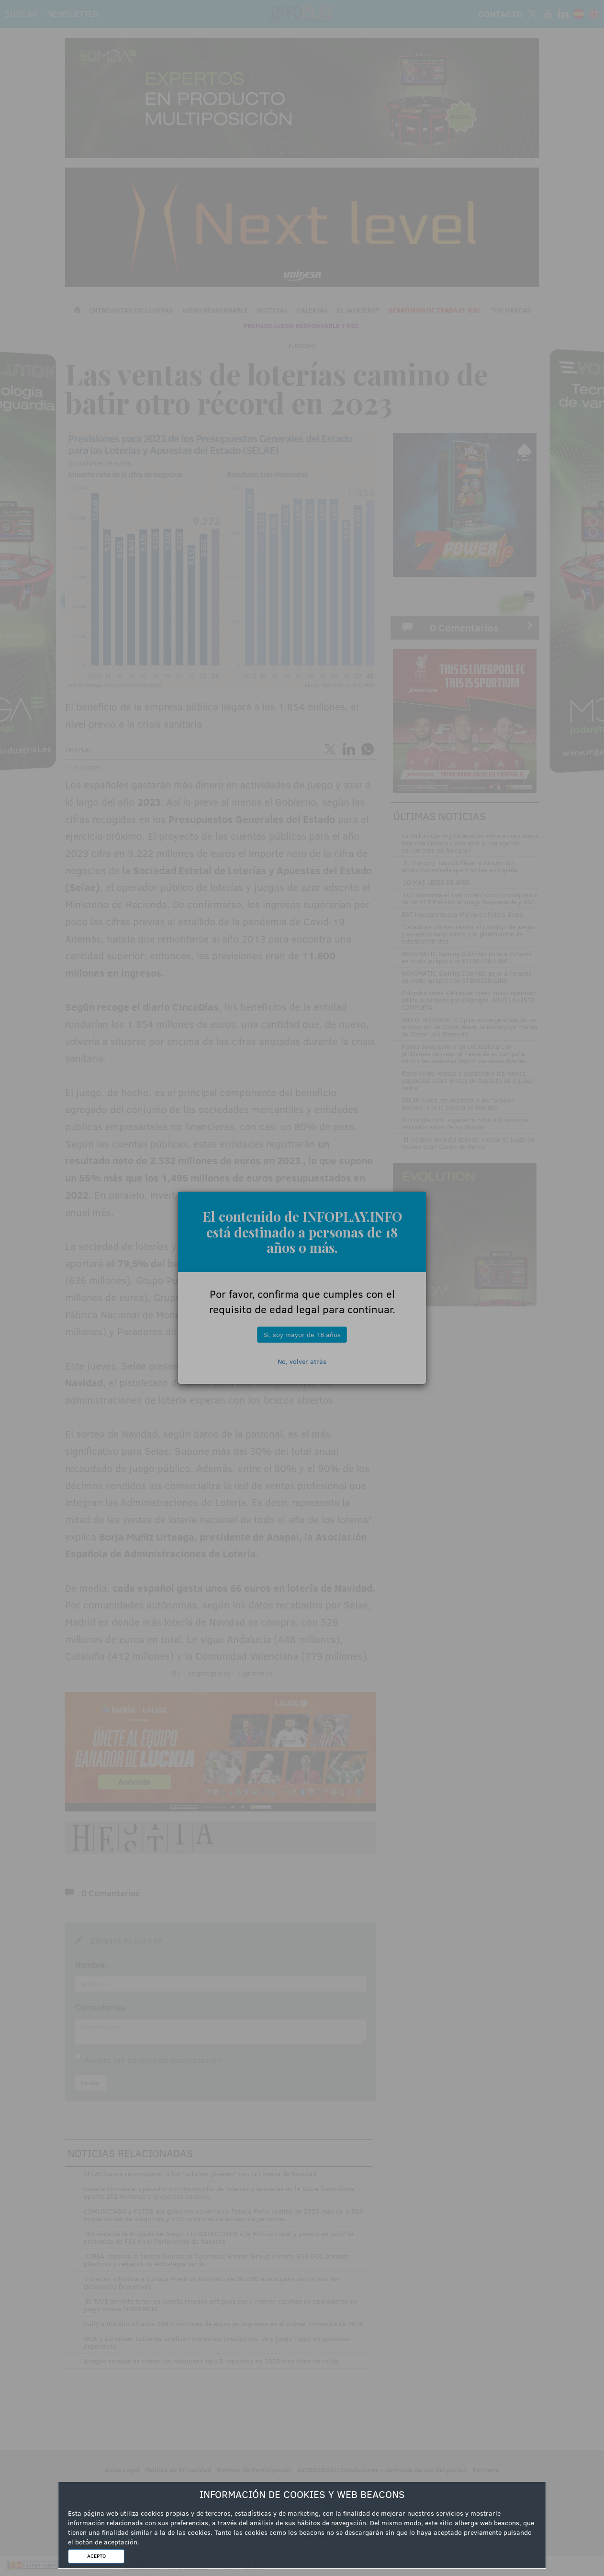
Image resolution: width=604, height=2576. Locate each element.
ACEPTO (96, 2556)
